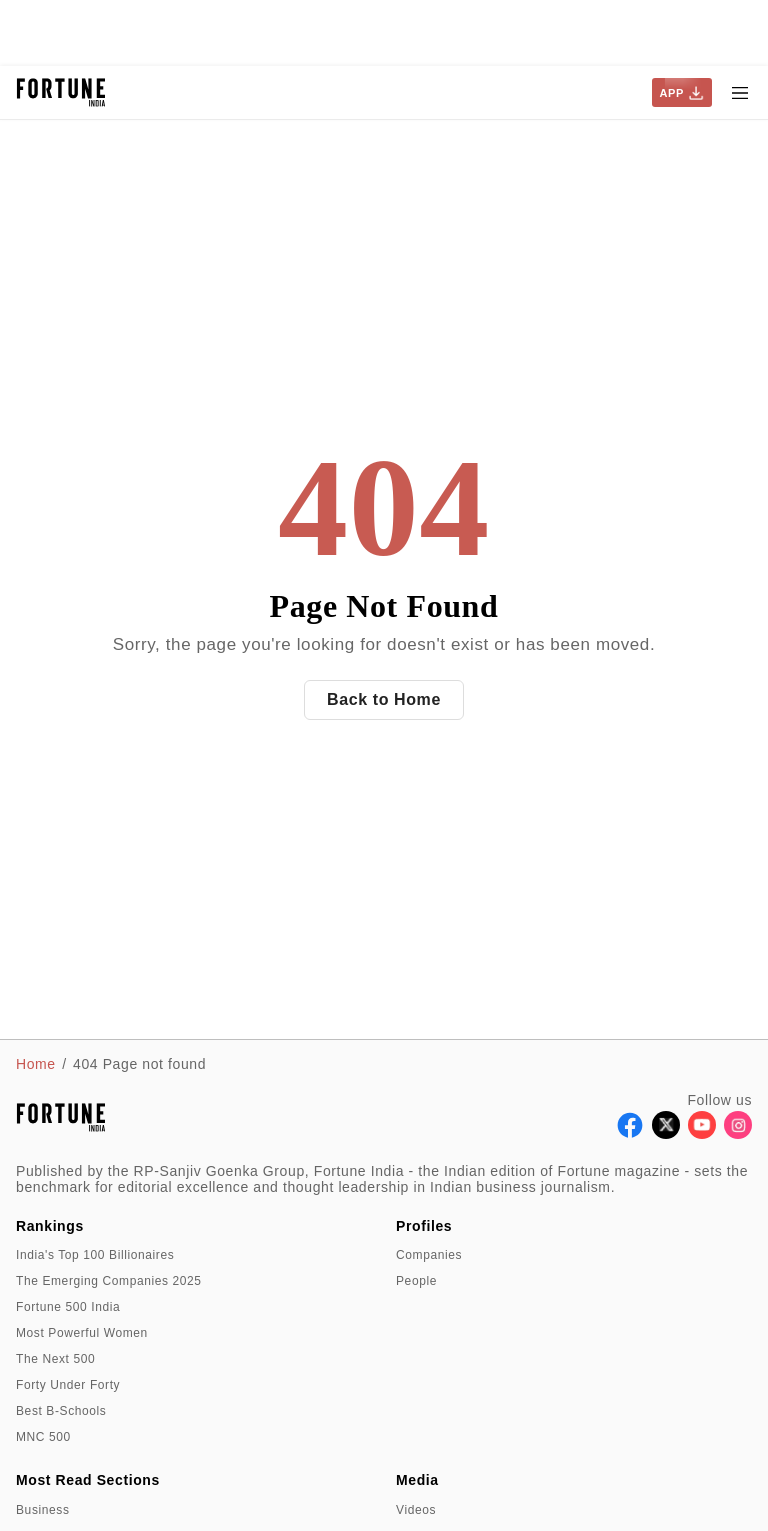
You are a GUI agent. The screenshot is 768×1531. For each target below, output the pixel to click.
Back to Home (384, 699)
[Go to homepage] (61, 92)
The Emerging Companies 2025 (109, 1281)
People (416, 1281)
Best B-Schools (61, 1411)
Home (36, 1064)
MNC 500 (43, 1437)
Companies (429, 1255)
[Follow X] (666, 1133)
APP (682, 93)
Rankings (50, 1226)
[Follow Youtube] (702, 1133)
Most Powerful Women (82, 1333)
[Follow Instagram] (738, 1133)
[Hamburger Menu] (740, 93)
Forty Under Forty (68, 1385)
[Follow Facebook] (630, 1133)
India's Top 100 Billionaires (95, 1255)
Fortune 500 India (68, 1307)
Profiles (424, 1226)
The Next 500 (55, 1359)
